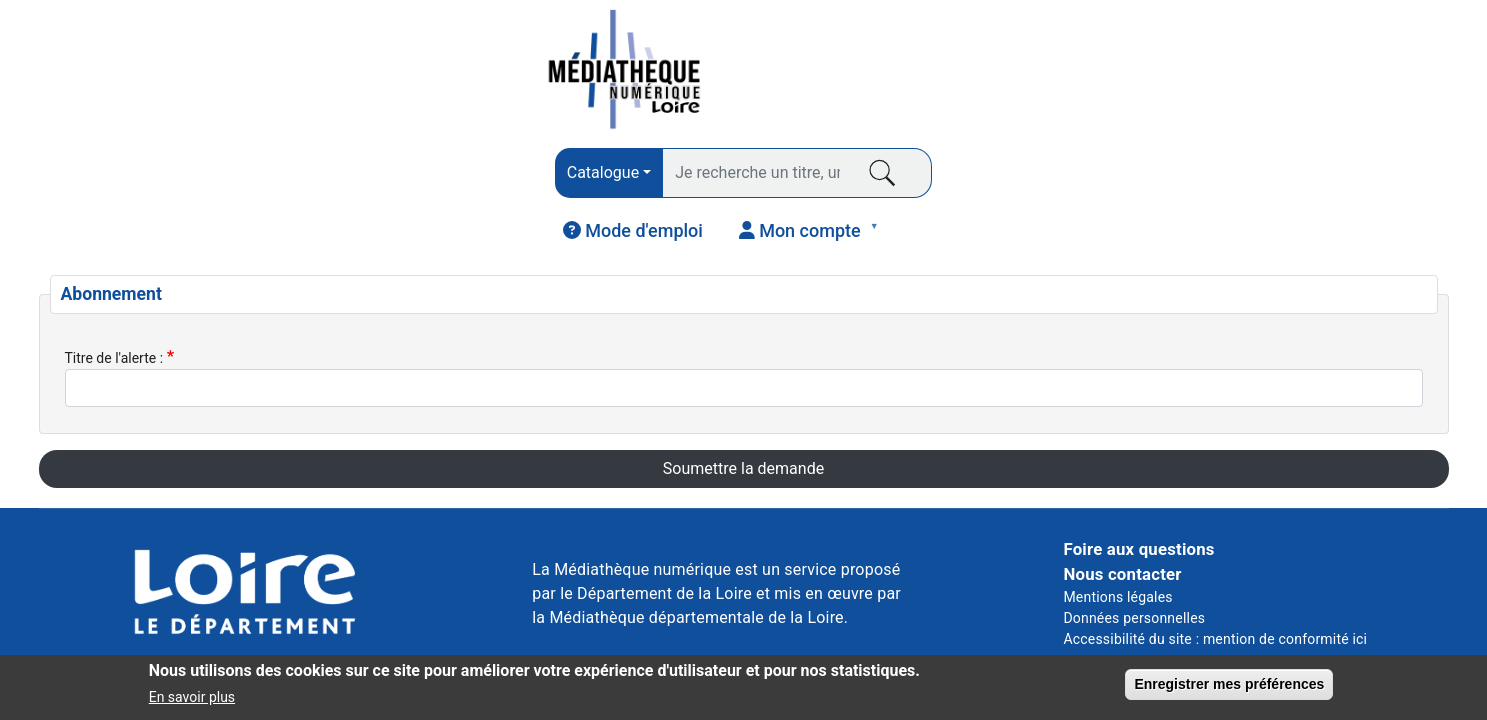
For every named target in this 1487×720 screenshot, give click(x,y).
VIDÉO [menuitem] (815, 181)
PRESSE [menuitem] (344, 181)
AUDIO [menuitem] (572, 187)
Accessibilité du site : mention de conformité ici (1215, 570)
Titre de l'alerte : (114, 288)
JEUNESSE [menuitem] (1312, 181)
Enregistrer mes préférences (1229, 687)
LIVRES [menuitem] (101, 187)
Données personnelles (1134, 549)
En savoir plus (192, 700)
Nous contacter (1122, 505)
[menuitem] (1173, 71)
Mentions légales (1117, 528)
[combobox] (491, 73)
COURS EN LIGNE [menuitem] (1064, 181)
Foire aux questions (1138, 479)
